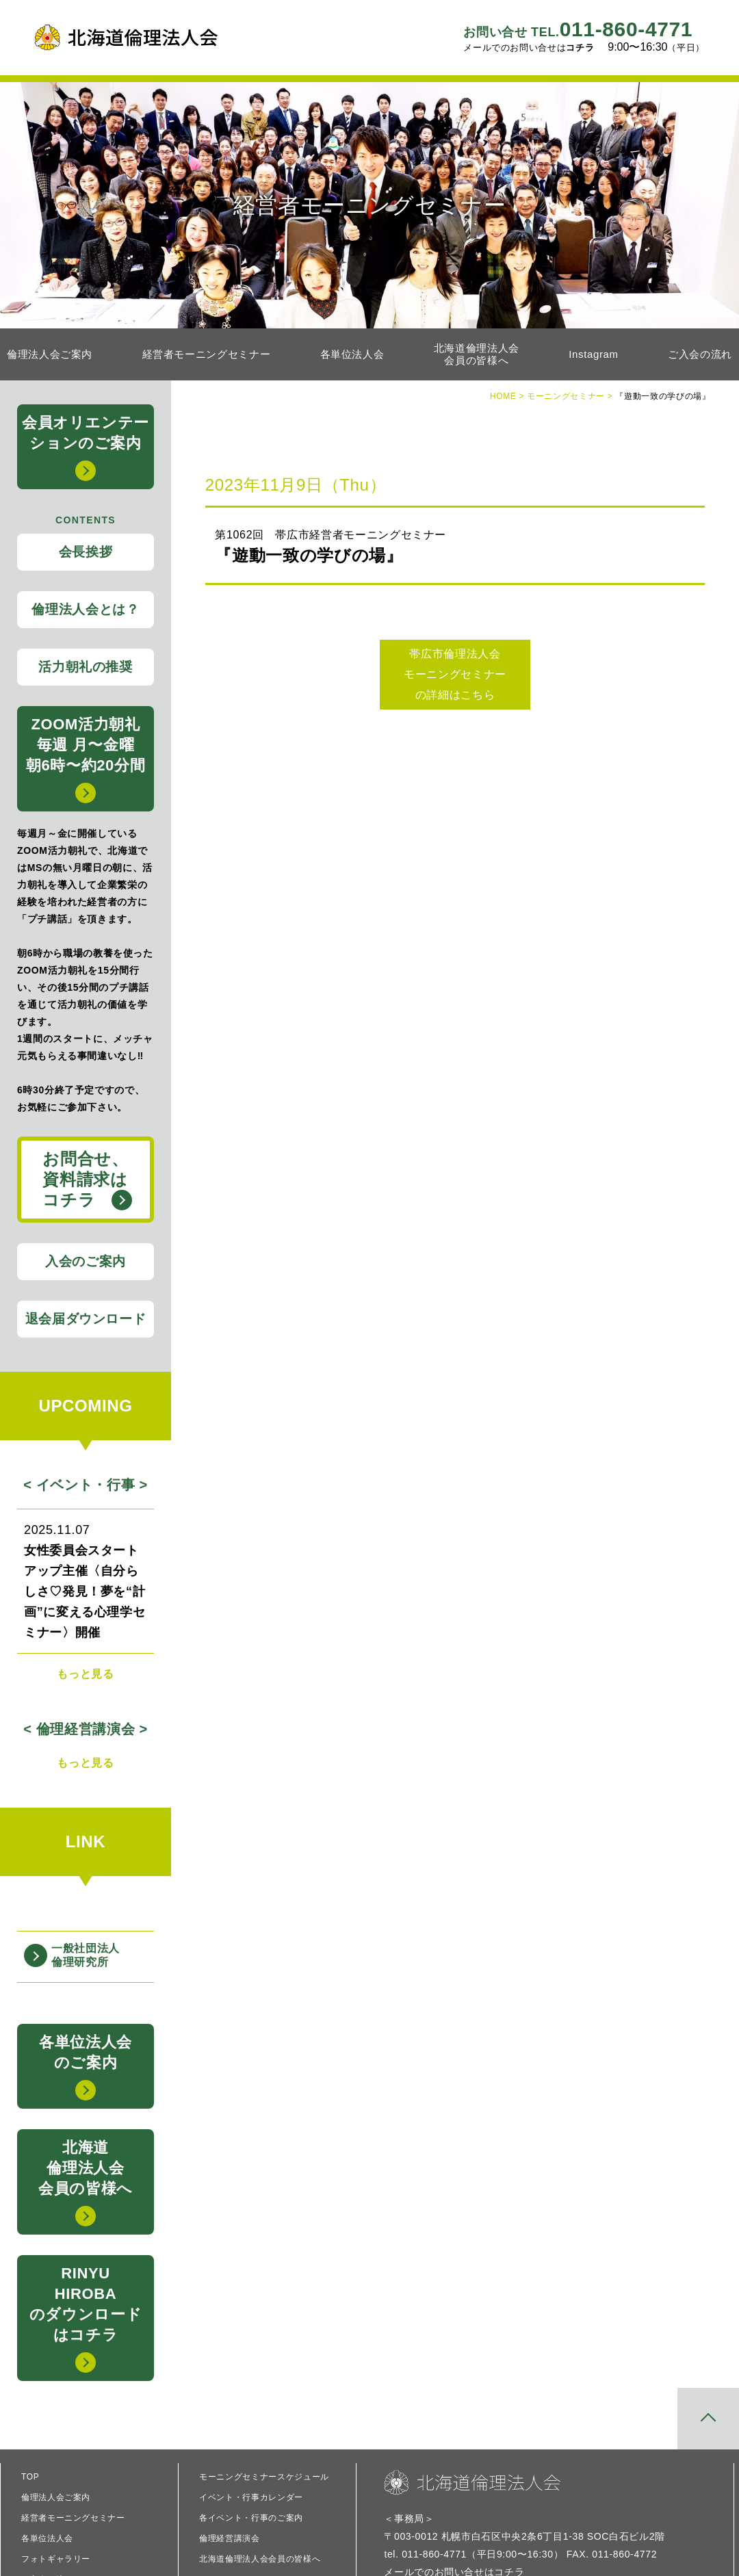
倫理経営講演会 (229, 2538)
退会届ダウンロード (85, 1319)
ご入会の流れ (700, 354)
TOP (30, 2477)
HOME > (508, 396)
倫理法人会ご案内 (49, 354)
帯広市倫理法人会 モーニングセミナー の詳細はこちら (455, 674)
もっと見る (85, 1674)
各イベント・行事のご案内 (251, 2518)
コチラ (580, 47)
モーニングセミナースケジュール (264, 2477)
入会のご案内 (85, 1261)
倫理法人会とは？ (85, 609)
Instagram (593, 354)
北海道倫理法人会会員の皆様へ (476, 354)
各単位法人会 (352, 354)
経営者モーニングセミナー (206, 354)
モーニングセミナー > (571, 396)
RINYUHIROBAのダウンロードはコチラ (85, 2319)
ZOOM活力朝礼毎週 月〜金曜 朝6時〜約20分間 (85, 759)
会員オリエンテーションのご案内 (85, 447)
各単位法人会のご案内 (85, 2066)
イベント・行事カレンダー (251, 2497)
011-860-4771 (577, 29)
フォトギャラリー (55, 2559)
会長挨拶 (86, 552)
